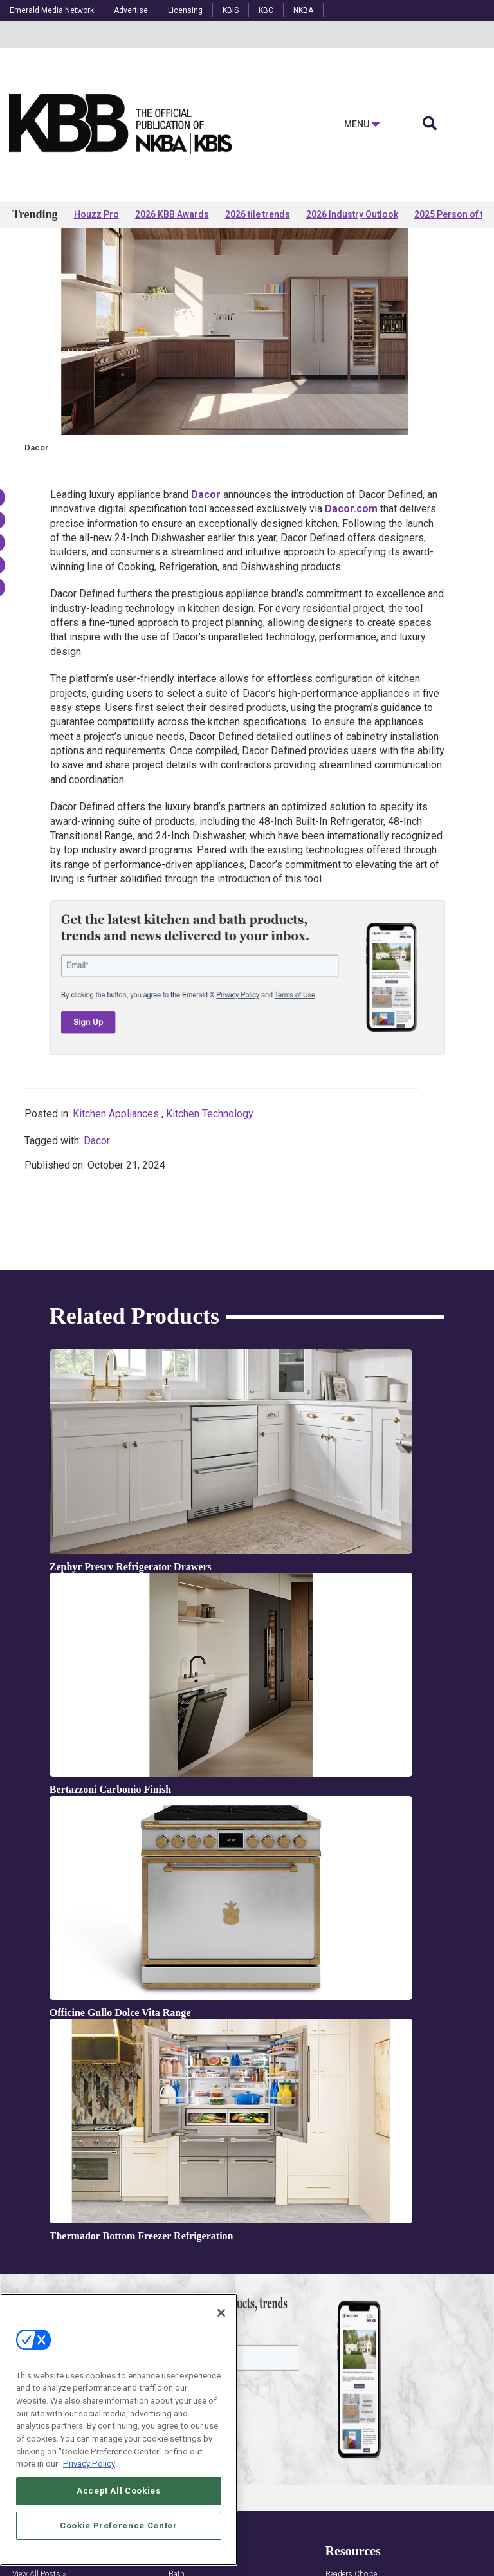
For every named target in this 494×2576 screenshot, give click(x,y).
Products (52, 265)
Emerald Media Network (52, 10)
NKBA (303, 10)
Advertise (131, 10)
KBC (266, 10)
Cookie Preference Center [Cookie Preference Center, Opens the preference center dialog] (119, 2525)
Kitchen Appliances (116, 1238)
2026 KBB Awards (172, 214)
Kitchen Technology (209, 1238)
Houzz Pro (96, 214)
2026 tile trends (257, 214)
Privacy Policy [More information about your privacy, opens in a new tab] (89, 2464)
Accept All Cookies (119, 2491)
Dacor (97, 1265)
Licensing (185, 10)
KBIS (231, 10)
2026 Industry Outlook (352, 214)
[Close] (221, 2313)
